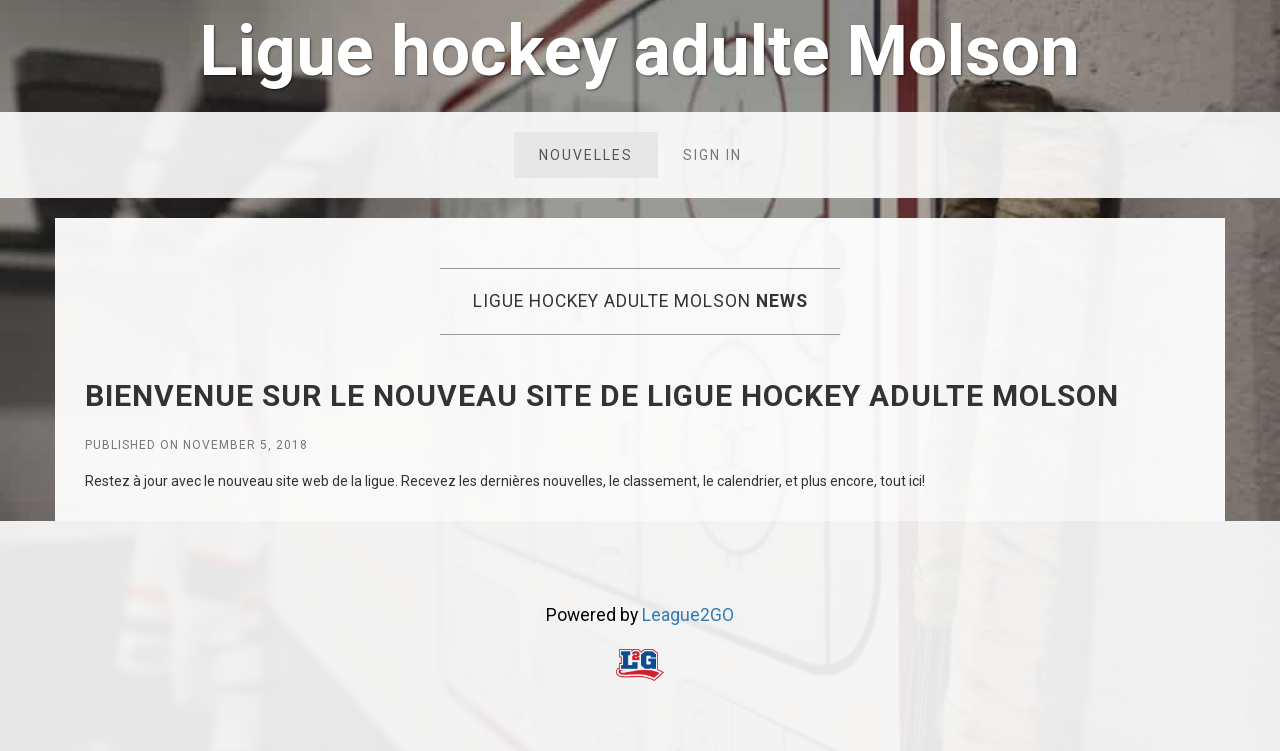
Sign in (712, 155)
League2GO (688, 615)
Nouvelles (586, 155)
